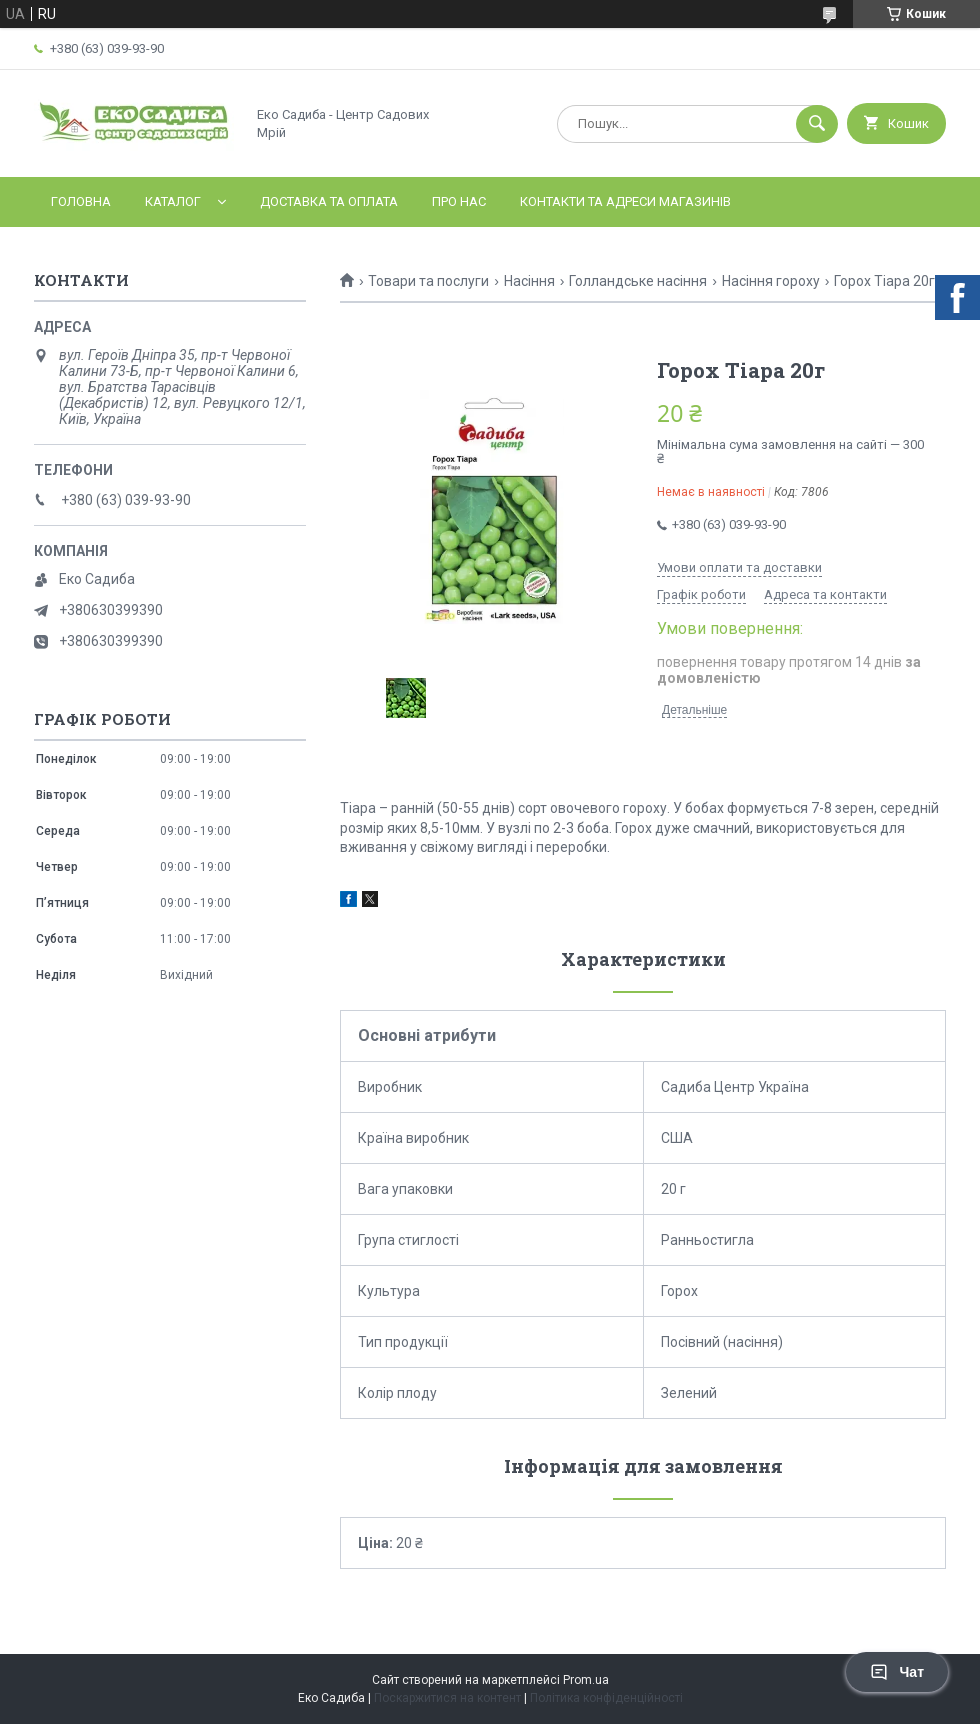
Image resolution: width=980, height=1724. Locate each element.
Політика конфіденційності (606, 1698)
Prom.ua (586, 1680)
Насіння (529, 281)
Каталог (173, 201)
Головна (81, 201)
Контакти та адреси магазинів (625, 201)
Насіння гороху (771, 281)
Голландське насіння (638, 281)
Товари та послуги (428, 281)
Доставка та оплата (329, 201)
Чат (897, 1672)
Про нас (459, 201)
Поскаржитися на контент (447, 1698)
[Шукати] (817, 124)
